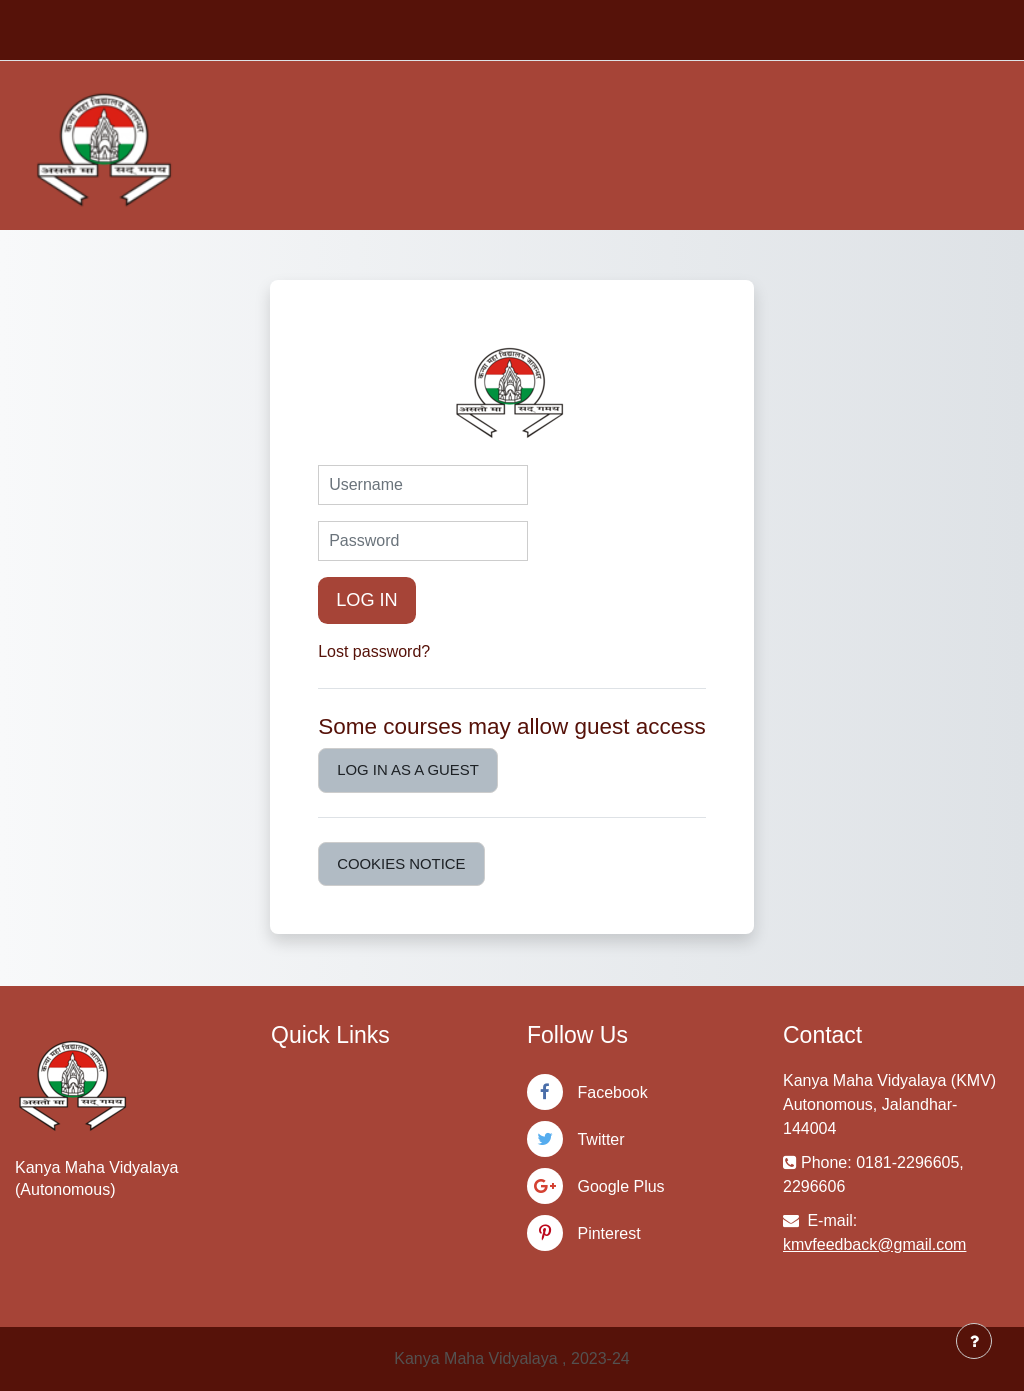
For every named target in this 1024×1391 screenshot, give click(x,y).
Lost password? (374, 651)
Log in (367, 600)
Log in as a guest (408, 769)
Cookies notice (401, 863)
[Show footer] (974, 1341)
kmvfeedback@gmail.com (874, 1244)
